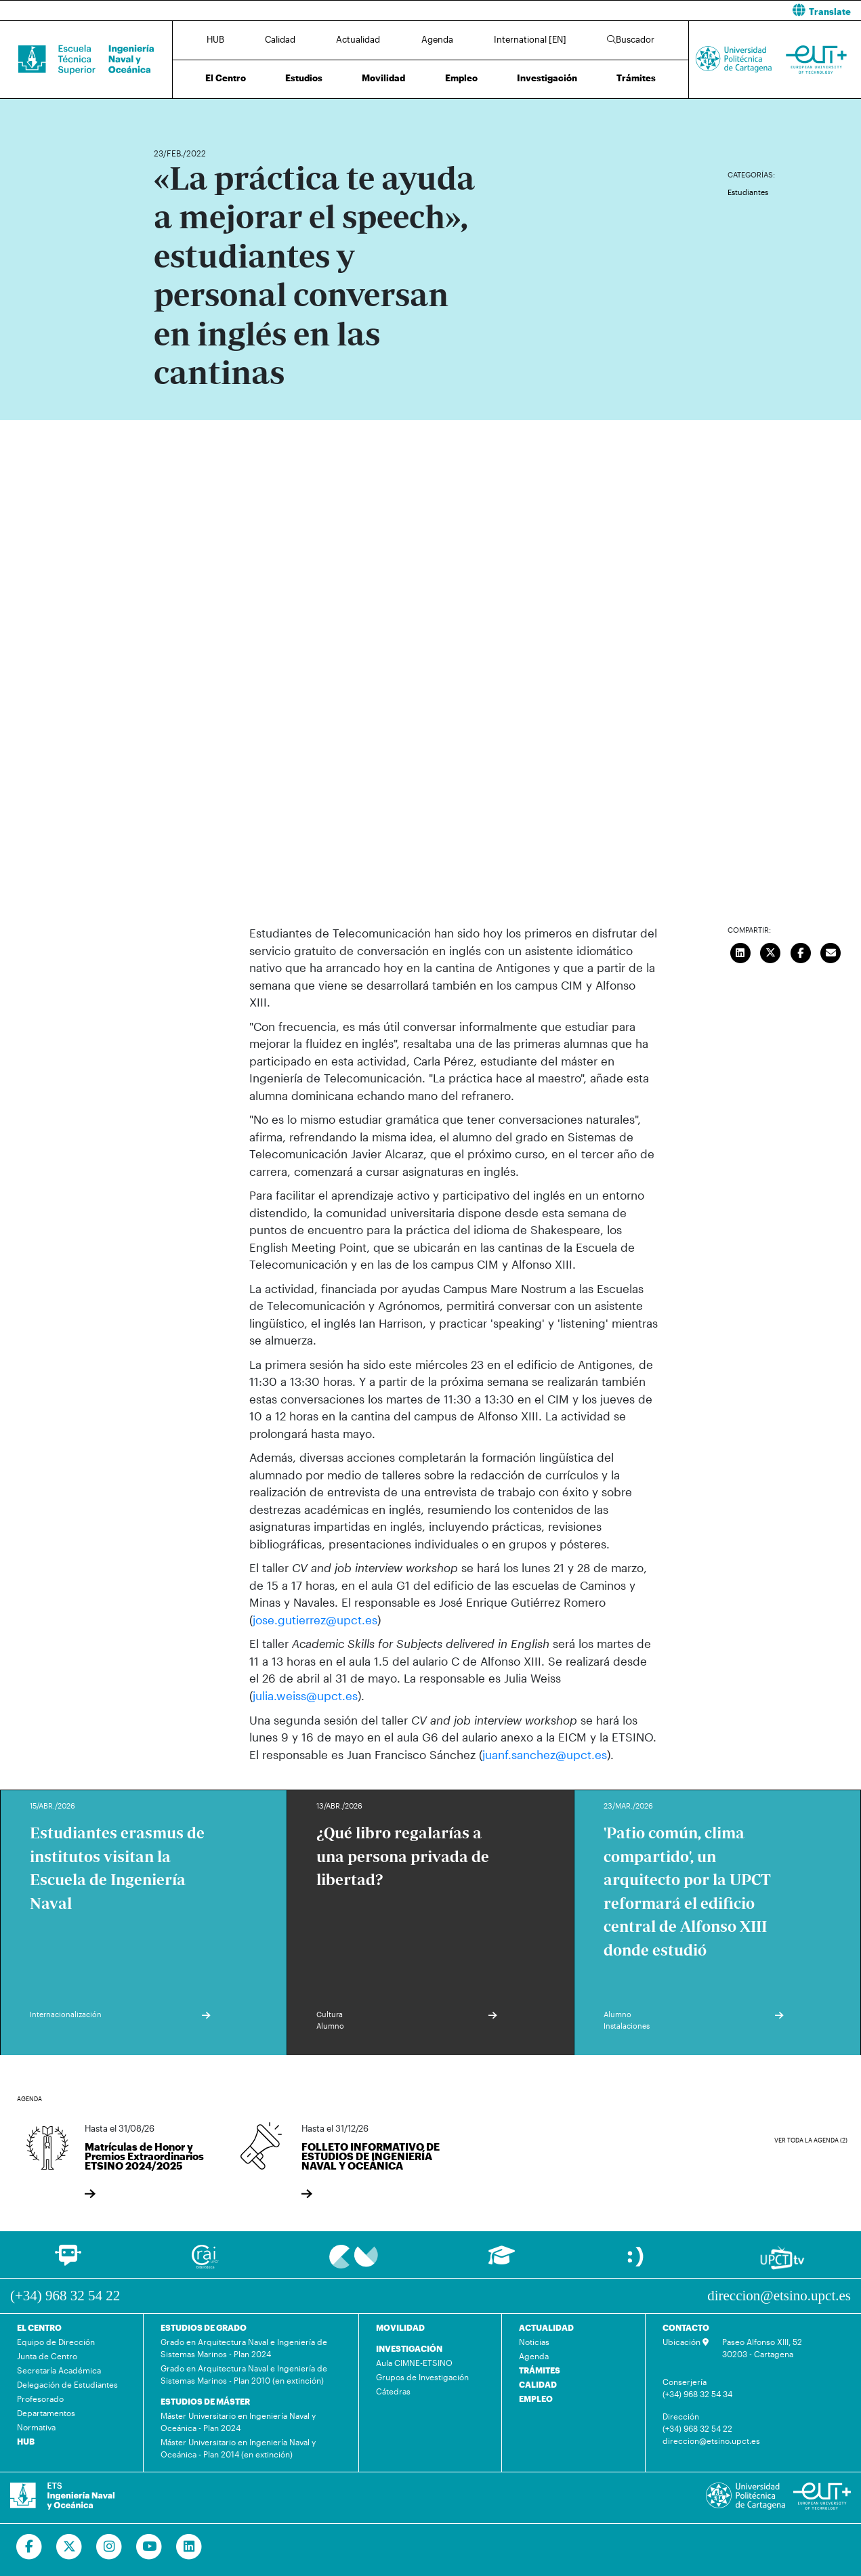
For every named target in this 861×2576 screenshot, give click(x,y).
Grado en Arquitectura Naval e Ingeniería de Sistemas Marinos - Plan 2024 (244, 2347)
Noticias (534, 2341)
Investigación (547, 77)
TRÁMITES (539, 2369)
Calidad (280, 39)
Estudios (303, 77)
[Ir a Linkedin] (189, 2546)
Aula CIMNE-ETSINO (414, 2362)
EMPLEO (536, 2398)
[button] (651, 10)
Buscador (630, 39)
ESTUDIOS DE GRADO (204, 2326)
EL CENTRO (39, 2326)
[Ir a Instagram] (109, 2546)
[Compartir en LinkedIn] (740, 951)
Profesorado (40, 2398)
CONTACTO (686, 2326)
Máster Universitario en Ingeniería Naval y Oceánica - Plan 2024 (238, 2421)
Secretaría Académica (59, 2369)
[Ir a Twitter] (69, 2546)
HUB (215, 39)
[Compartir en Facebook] (801, 951)
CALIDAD (538, 2383)
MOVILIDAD (400, 2326)
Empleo (461, 77)
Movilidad (383, 77)
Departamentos (46, 2412)
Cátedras (393, 2390)
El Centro (225, 77)
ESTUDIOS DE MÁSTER (205, 2400)
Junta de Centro (47, 2355)
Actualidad (358, 39)
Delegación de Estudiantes (67, 2383)
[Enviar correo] (831, 951)
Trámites (636, 77)
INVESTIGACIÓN (409, 2347)
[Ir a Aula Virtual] (501, 2260)
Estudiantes (748, 192)
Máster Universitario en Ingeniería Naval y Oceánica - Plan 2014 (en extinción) (238, 2447)
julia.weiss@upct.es (305, 1695)
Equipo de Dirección (56, 2341)
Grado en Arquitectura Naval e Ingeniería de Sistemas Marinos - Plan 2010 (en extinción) (244, 2373)
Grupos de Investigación (422, 2376)
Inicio (164, 113)
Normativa (36, 2426)
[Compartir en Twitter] (771, 951)
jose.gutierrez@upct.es (315, 1619)
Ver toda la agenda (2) (810, 2138)
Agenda (437, 39)
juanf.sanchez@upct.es (544, 1753)
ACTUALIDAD (546, 2326)
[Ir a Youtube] (149, 2546)
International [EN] (530, 39)
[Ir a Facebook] (29, 2546)
